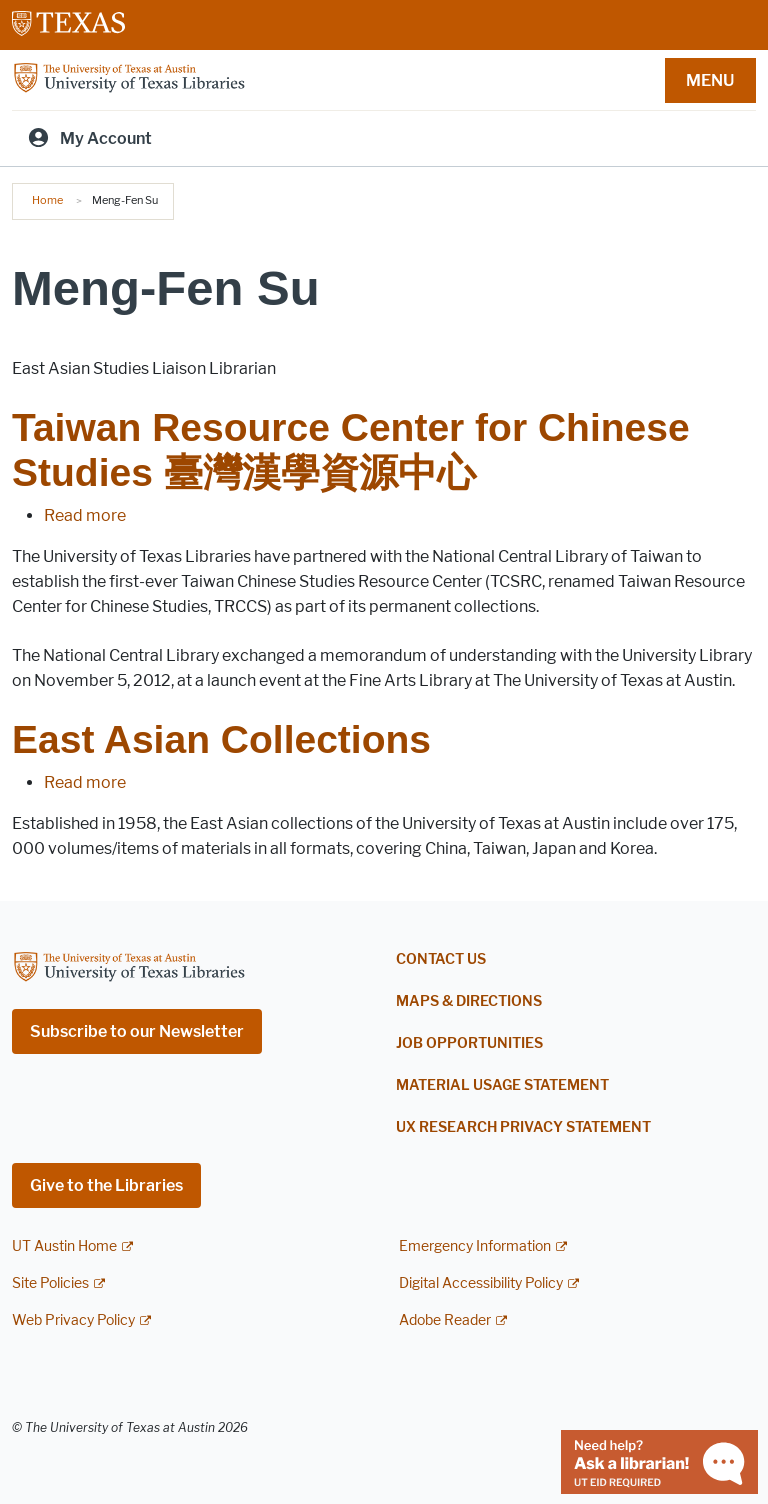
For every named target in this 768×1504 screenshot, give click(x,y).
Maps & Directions (469, 1001)
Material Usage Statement (502, 1085)
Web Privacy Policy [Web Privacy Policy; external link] (73, 1320)
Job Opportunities (469, 1043)
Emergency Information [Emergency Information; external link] (475, 1246)
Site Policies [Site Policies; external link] (50, 1283)
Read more (85, 515)
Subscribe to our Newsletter (137, 1031)
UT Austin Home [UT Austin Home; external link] (64, 1246)
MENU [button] (710, 80)
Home (47, 200)
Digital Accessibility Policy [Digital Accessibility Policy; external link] (481, 1283)
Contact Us (441, 959)
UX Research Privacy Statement (523, 1127)
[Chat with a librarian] (659, 1460)
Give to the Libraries (106, 1185)
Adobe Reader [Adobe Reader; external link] (445, 1320)
